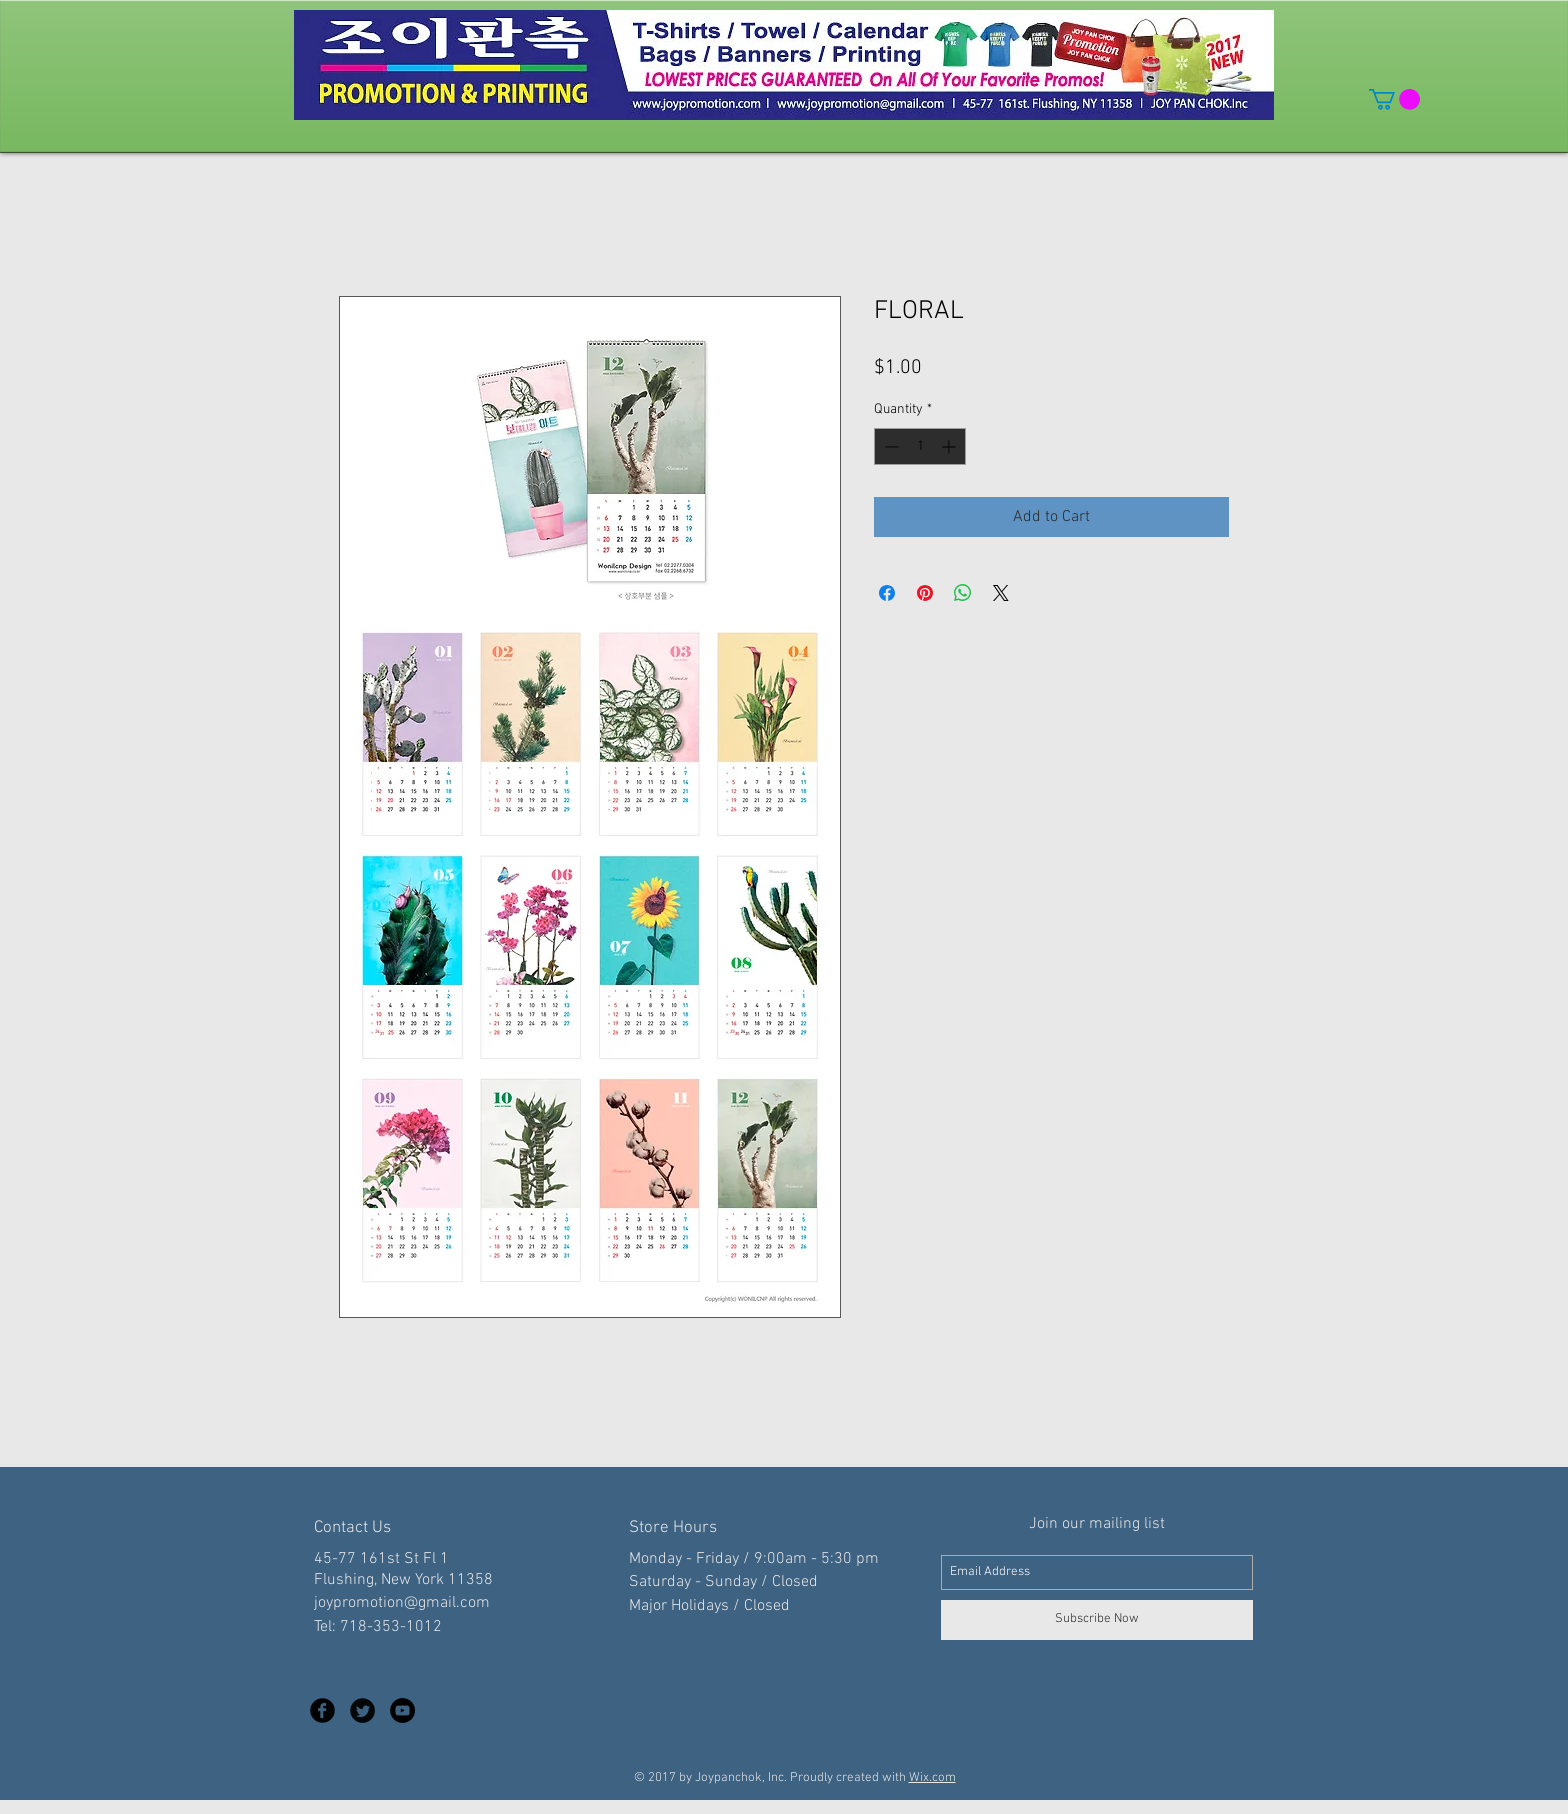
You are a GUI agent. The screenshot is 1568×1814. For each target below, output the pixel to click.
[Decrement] (889, 446)
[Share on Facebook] (887, 593)
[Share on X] (1001, 593)
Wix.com (932, 1778)
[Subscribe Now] (1097, 1620)
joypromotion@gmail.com (402, 1603)
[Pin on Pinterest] (925, 593)
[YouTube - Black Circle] (402, 1710)
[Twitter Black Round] (362, 1710)
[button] (1394, 99)
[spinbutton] (920, 446)
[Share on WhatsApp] (963, 593)
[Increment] (950, 446)
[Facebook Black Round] (322, 1710)
